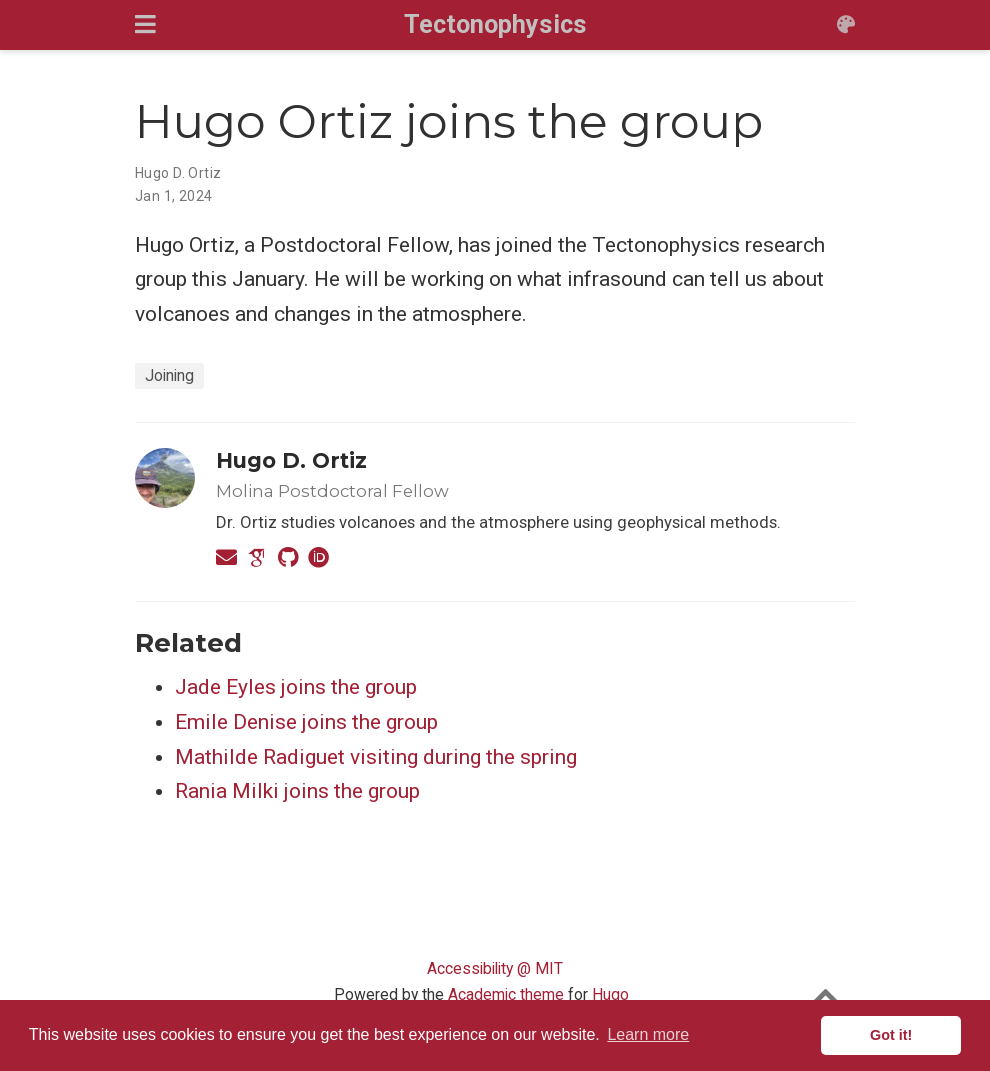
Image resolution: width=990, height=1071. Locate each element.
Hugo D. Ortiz (178, 173)
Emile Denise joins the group (306, 722)
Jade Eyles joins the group (296, 687)
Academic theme (506, 994)
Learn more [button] (648, 1034)
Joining (169, 375)
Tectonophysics (495, 24)
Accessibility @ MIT (495, 968)
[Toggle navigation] (145, 24)
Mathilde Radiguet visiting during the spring (376, 757)
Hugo (610, 994)
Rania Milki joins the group (297, 791)
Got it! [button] (891, 1035)
